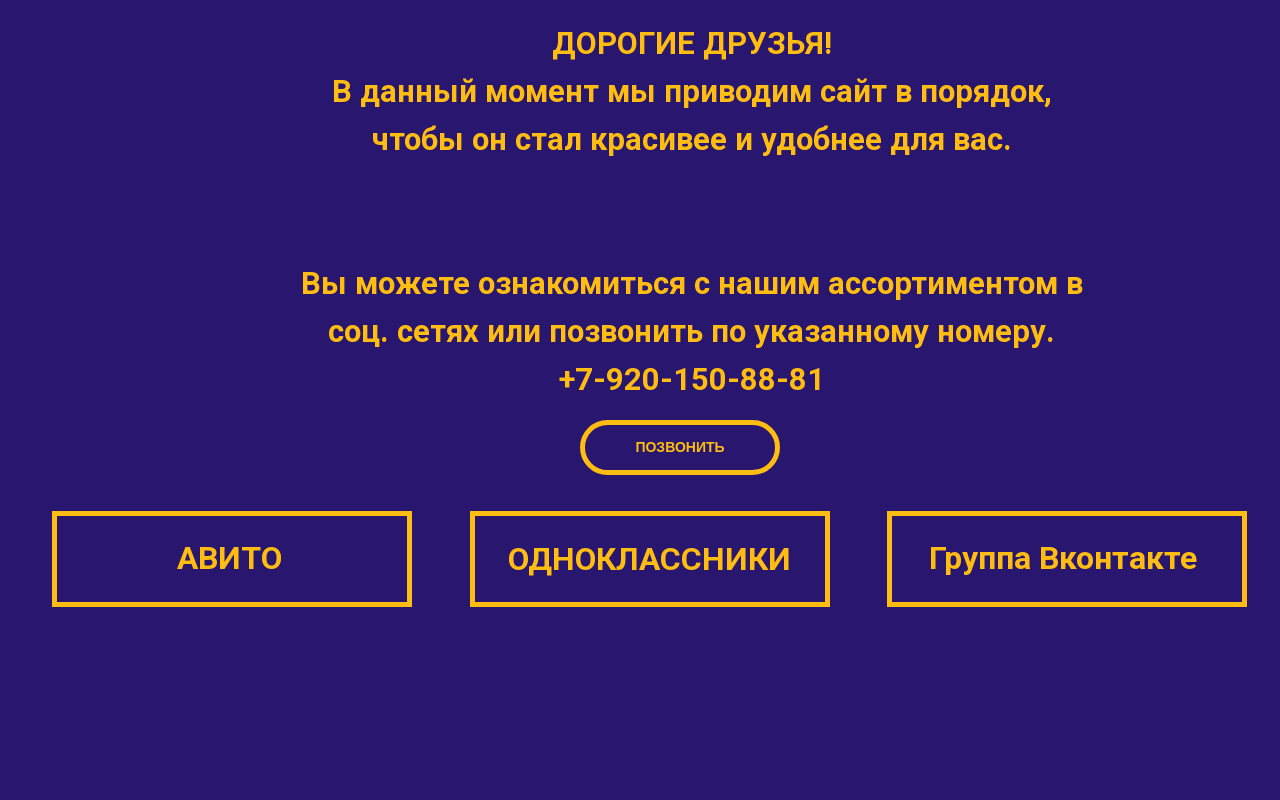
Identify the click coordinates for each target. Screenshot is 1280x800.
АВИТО (229, 558)
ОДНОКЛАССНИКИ (649, 559)
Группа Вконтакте (1063, 558)
